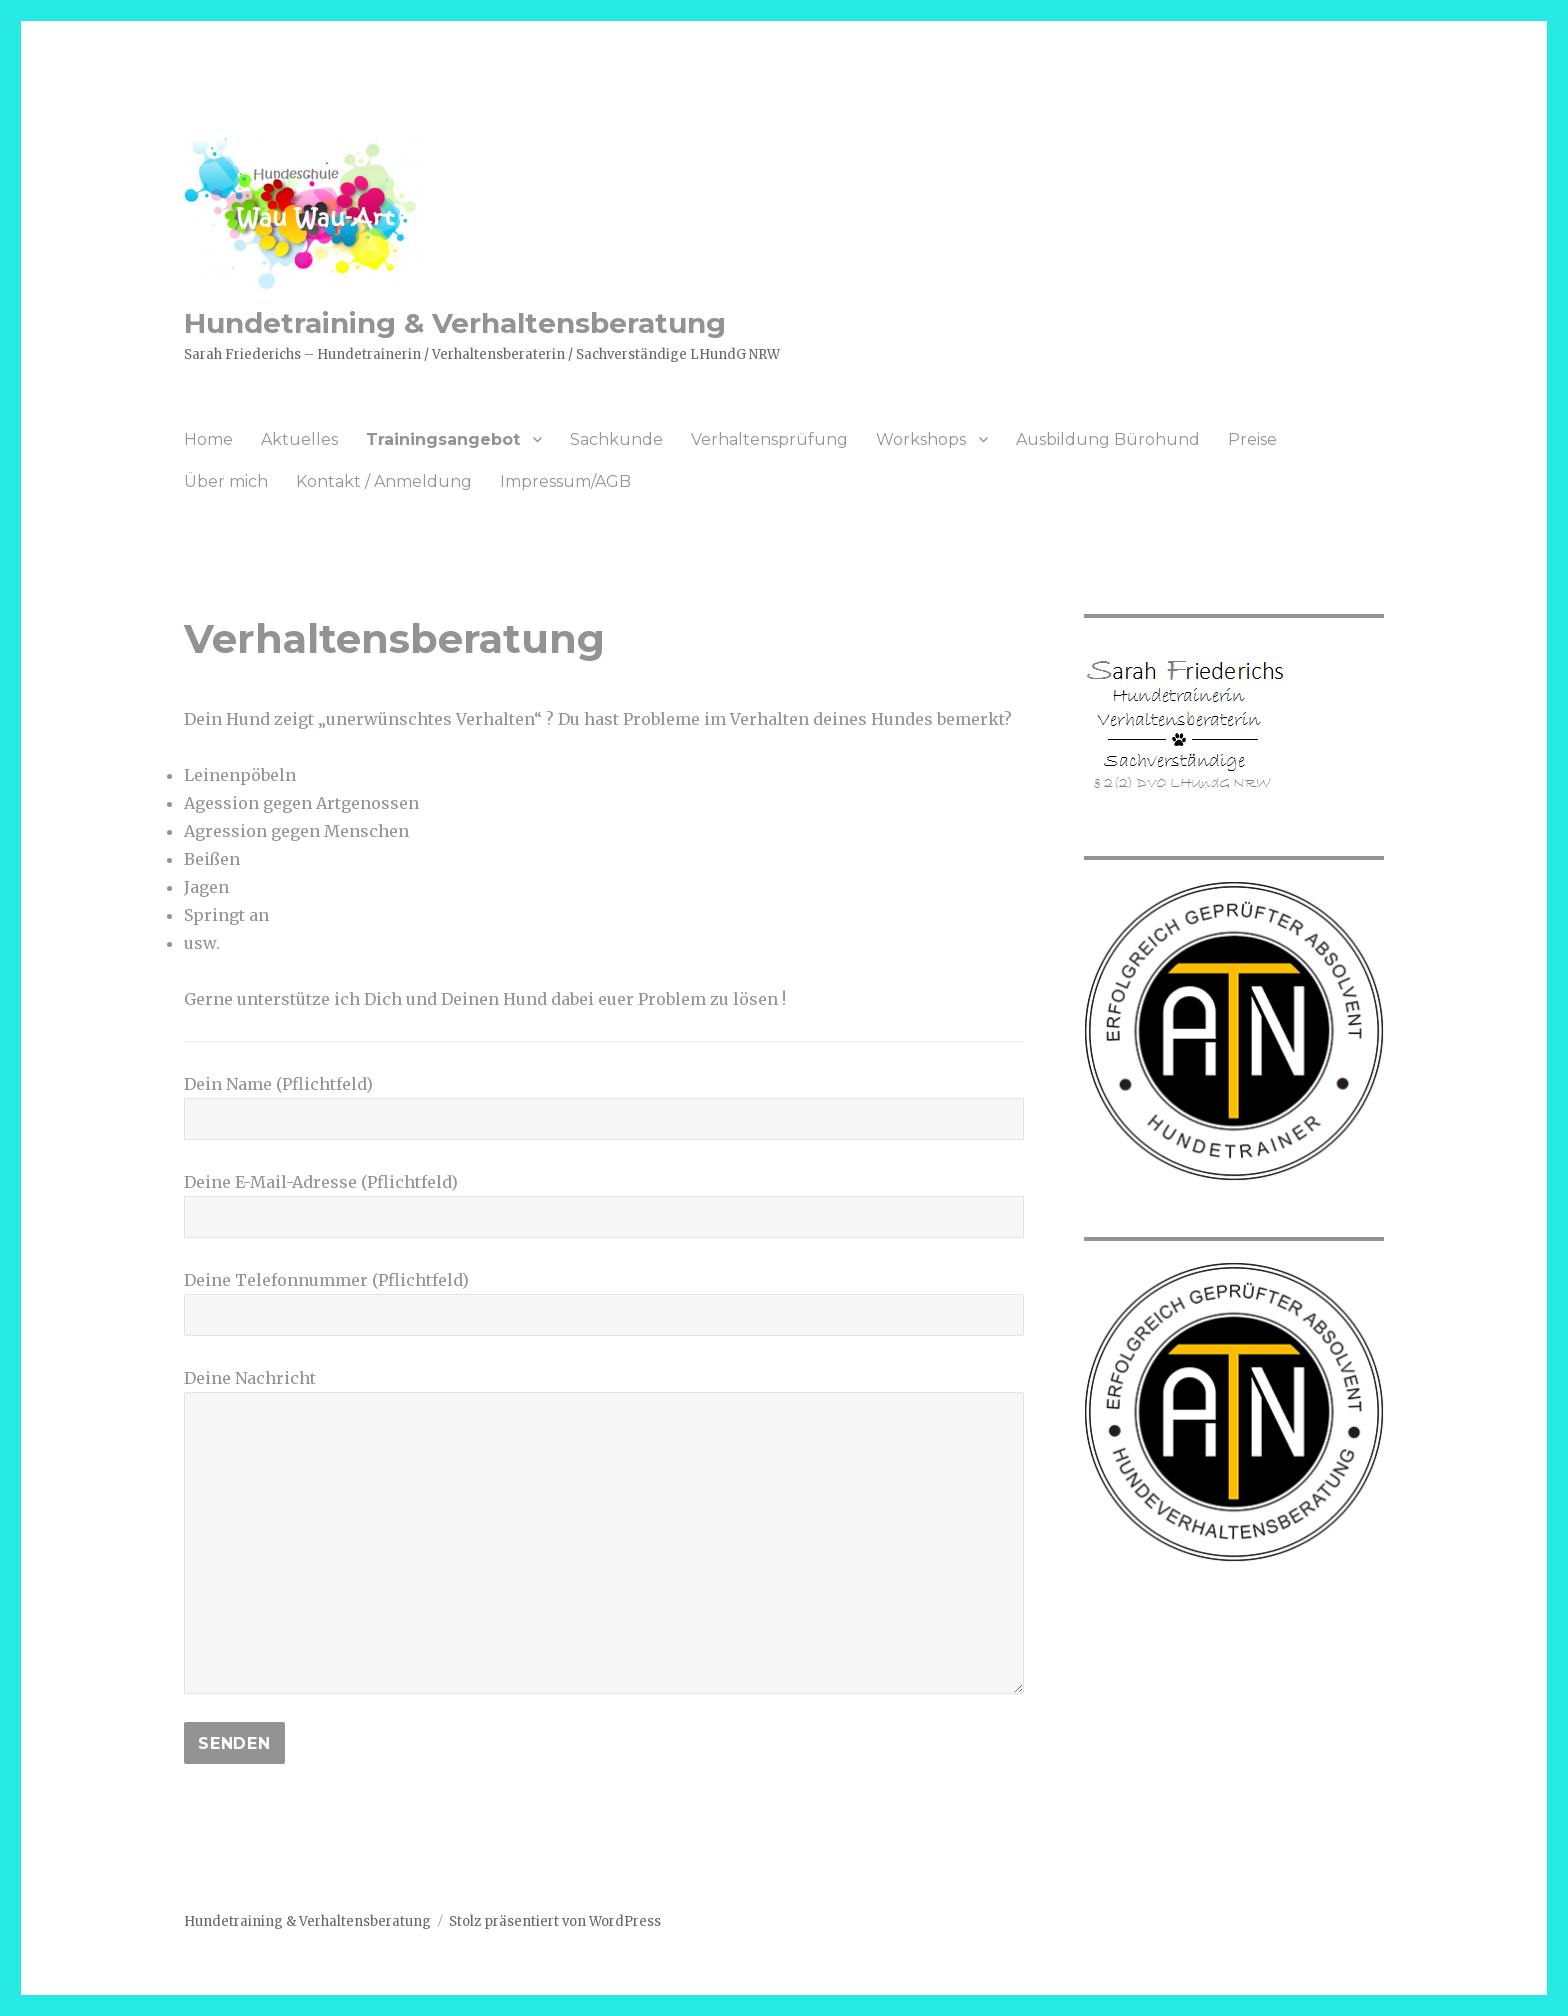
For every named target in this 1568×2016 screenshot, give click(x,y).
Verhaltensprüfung (769, 439)
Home (208, 439)
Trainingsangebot (443, 439)
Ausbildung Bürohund (1108, 439)
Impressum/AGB (565, 481)
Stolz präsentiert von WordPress (555, 1921)
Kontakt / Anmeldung (384, 481)
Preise (1252, 439)
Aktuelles (299, 439)
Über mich (226, 481)
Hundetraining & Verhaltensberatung (455, 323)
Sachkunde (616, 439)
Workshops (921, 439)
